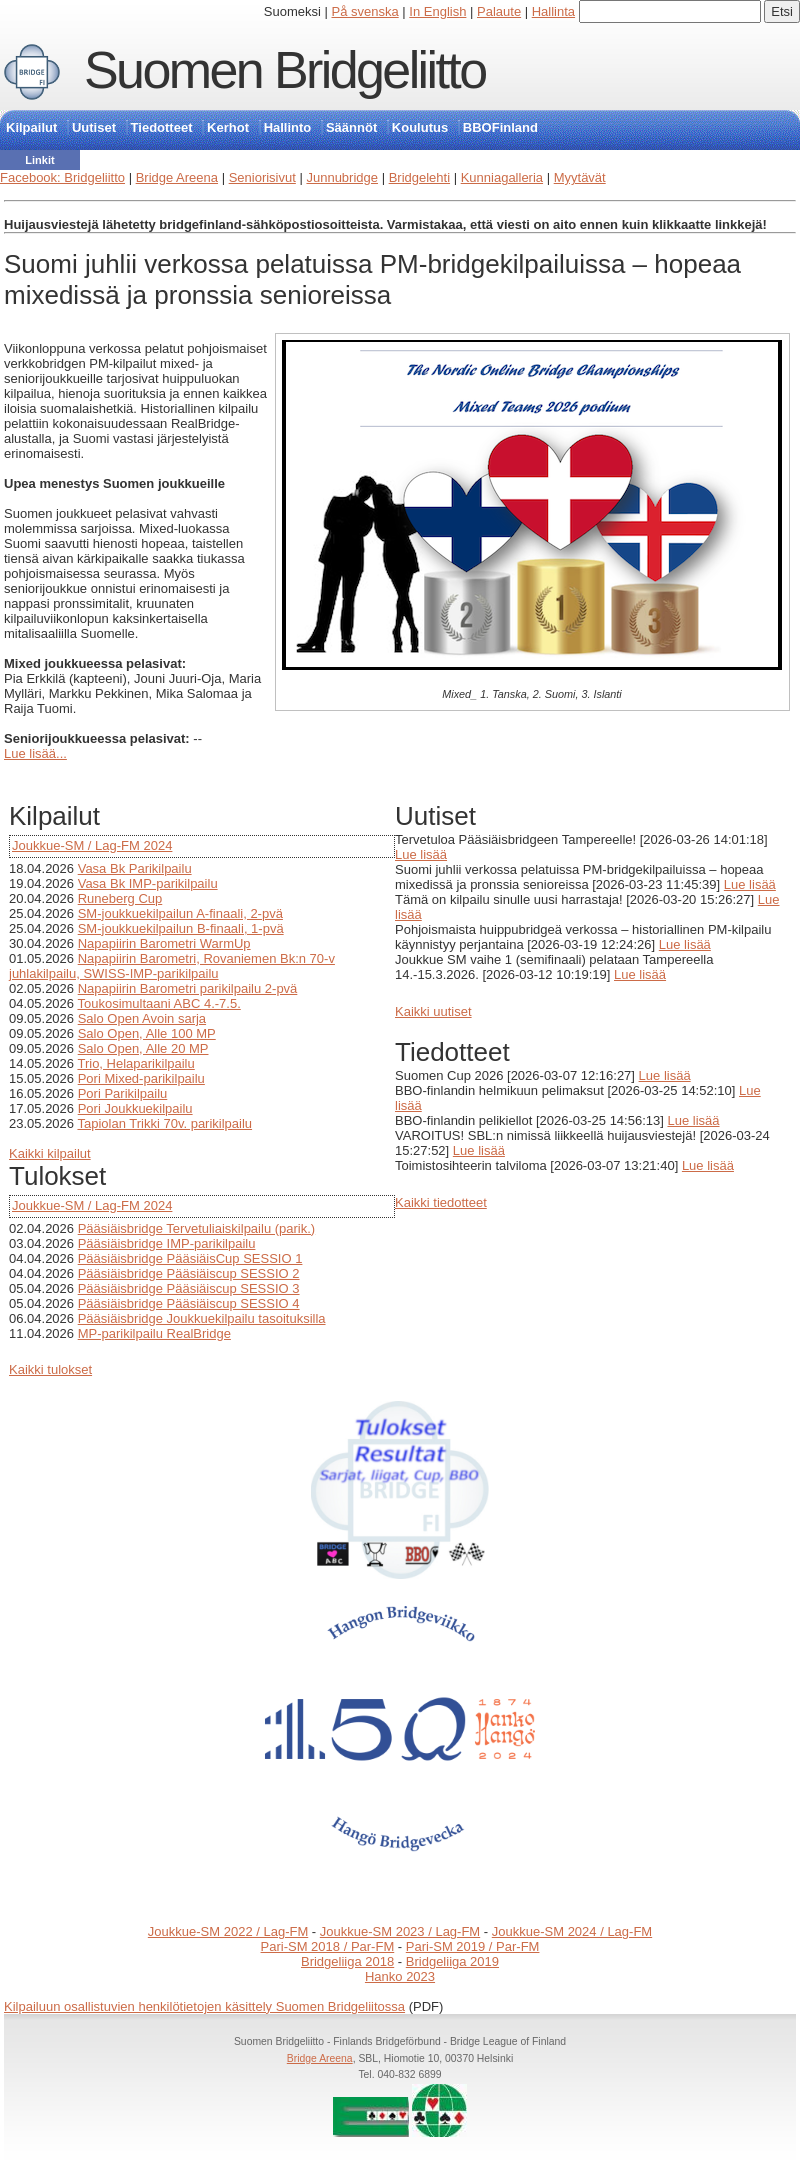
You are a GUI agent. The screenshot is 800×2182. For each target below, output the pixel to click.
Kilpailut (31, 127)
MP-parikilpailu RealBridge (154, 1333)
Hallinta (553, 11)
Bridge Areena (177, 177)
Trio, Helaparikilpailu (135, 1063)
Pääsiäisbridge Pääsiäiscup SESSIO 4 (189, 1303)
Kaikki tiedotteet (441, 1202)
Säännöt (351, 127)
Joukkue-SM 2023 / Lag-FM (400, 1931)
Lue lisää (421, 854)
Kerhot (228, 127)
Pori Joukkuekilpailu (135, 1108)
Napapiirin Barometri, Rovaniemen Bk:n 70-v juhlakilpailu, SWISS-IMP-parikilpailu (172, 966)
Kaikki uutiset (433, 1011)
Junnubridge (342, 177)
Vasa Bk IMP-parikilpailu (148, 883)
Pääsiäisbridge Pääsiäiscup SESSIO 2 (189, 1273)
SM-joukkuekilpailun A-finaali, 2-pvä (180, 913)
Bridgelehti (419, 177)
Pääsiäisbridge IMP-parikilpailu (167, 1243)
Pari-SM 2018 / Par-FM (328, 1946)
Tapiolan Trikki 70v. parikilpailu (164, 1123)
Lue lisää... (35, 753)
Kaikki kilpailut (50, 1153)
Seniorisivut (262, 177)
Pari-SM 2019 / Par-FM (473, 1946)
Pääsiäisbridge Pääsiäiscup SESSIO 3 (189, 1288)
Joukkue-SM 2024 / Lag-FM (572, 1931)
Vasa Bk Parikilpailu (135, 868)
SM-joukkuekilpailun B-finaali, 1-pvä (181, 928)
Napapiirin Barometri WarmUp (164, 943)
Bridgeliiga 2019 (452, 1961)
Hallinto (288, 127)
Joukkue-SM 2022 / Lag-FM (228, 1931)
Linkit (39, 160)
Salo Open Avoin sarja (142, 1018)
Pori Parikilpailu (123, 1093)
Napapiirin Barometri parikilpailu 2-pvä (188, 988)
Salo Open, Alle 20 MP (143, 1048)
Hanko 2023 (400, 1976)
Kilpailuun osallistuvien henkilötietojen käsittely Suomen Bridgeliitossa (204, 2006)
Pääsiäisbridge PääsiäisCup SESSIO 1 (190, 1258)
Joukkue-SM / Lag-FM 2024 (92, 845)
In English (437, 11)
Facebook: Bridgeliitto (62, 177)
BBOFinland (500, 127)
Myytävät (580, 177)
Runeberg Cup (120, 898)
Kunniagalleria (502, 177)
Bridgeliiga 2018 (347, 1961)
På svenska (365, 11)
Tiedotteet (162, 127)
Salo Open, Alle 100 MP (147, 1033)
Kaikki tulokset (50, 1369)
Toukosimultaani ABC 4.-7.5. (158, 1003)
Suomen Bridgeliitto (285, 70)
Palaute (499, 11)
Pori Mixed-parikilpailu (141, 1078)
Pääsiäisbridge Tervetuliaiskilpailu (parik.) (196, 1228)
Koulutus (420, 127)
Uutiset (94, 127)
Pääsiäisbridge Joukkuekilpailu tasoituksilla (202, 1318)
